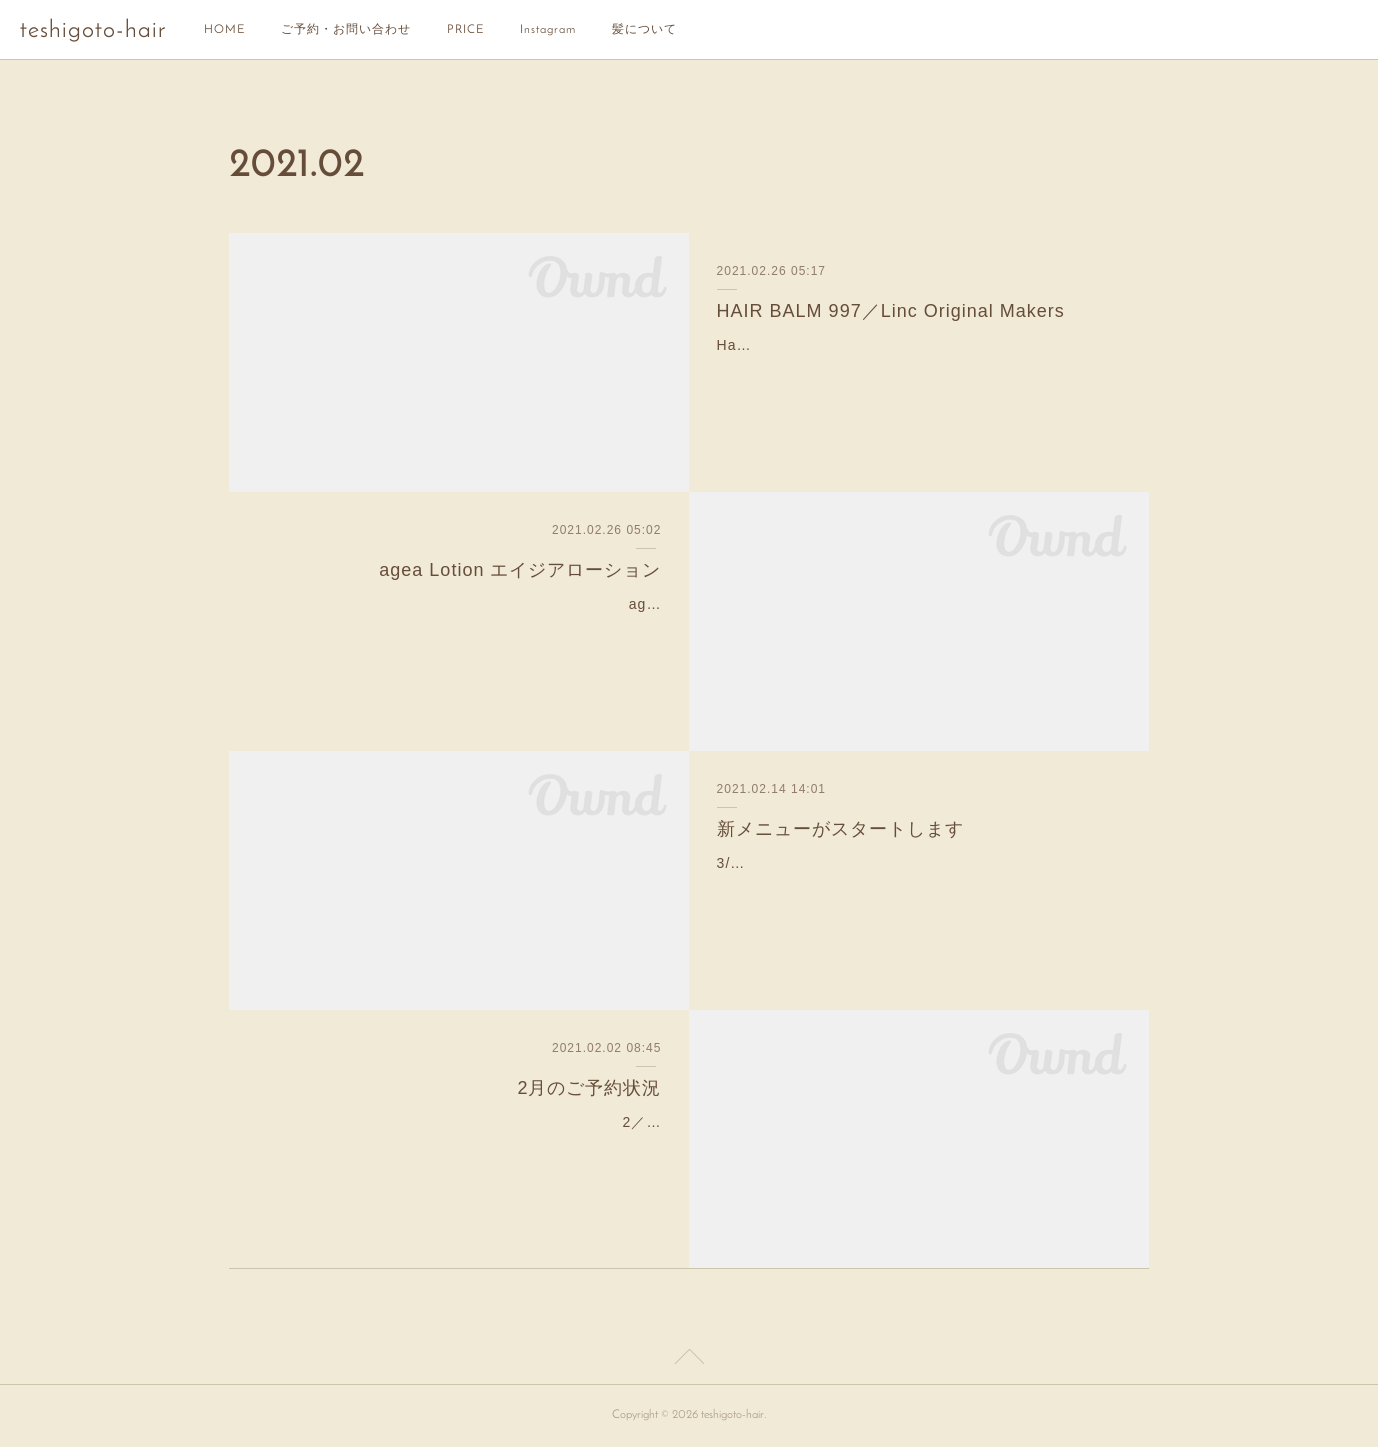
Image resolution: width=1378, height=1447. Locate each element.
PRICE (465, 30)
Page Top (689, 1360)
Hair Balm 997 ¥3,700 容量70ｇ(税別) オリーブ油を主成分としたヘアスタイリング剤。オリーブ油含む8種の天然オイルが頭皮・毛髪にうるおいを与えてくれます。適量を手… (919, 370)
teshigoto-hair (93, 31)
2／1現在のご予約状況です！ (563, 1122)
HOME (224, 30)
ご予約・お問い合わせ (346, 30)
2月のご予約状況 (589, 1088)
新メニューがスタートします (840, 829)
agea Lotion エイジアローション (520, 570)
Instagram (548, 30)
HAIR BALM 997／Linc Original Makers (891, 311)
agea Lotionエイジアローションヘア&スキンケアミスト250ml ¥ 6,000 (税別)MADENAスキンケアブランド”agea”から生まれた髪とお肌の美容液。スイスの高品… (465, 629)
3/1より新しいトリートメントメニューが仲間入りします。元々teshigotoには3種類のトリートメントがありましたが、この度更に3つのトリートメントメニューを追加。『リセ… (919, 888)
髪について (644, 30)
